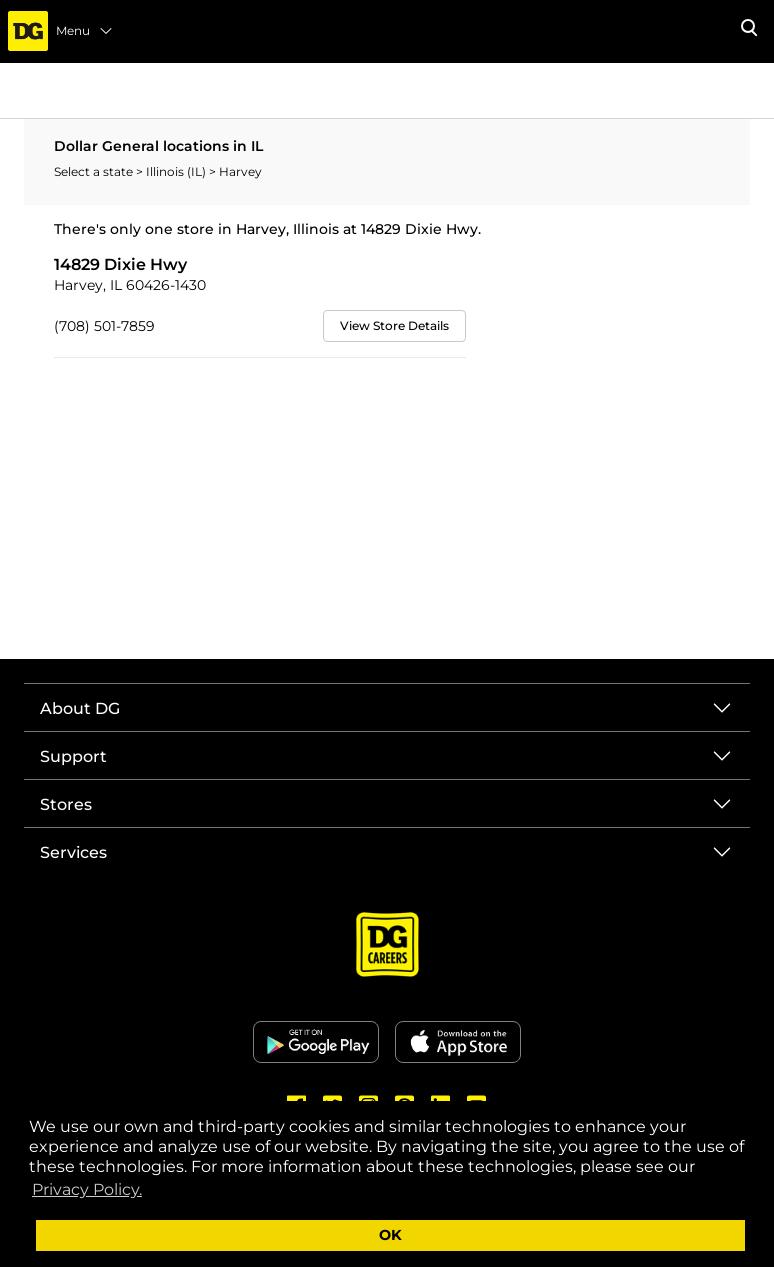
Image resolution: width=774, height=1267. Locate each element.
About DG (80, 708)
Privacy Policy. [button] (87, 1189)
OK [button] (390, 1235)
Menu (85, 31)
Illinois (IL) (177, 171)
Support (73, 756)
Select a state (95, 171)
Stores (66, 804)
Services (73, 852)
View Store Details (394, 325)
